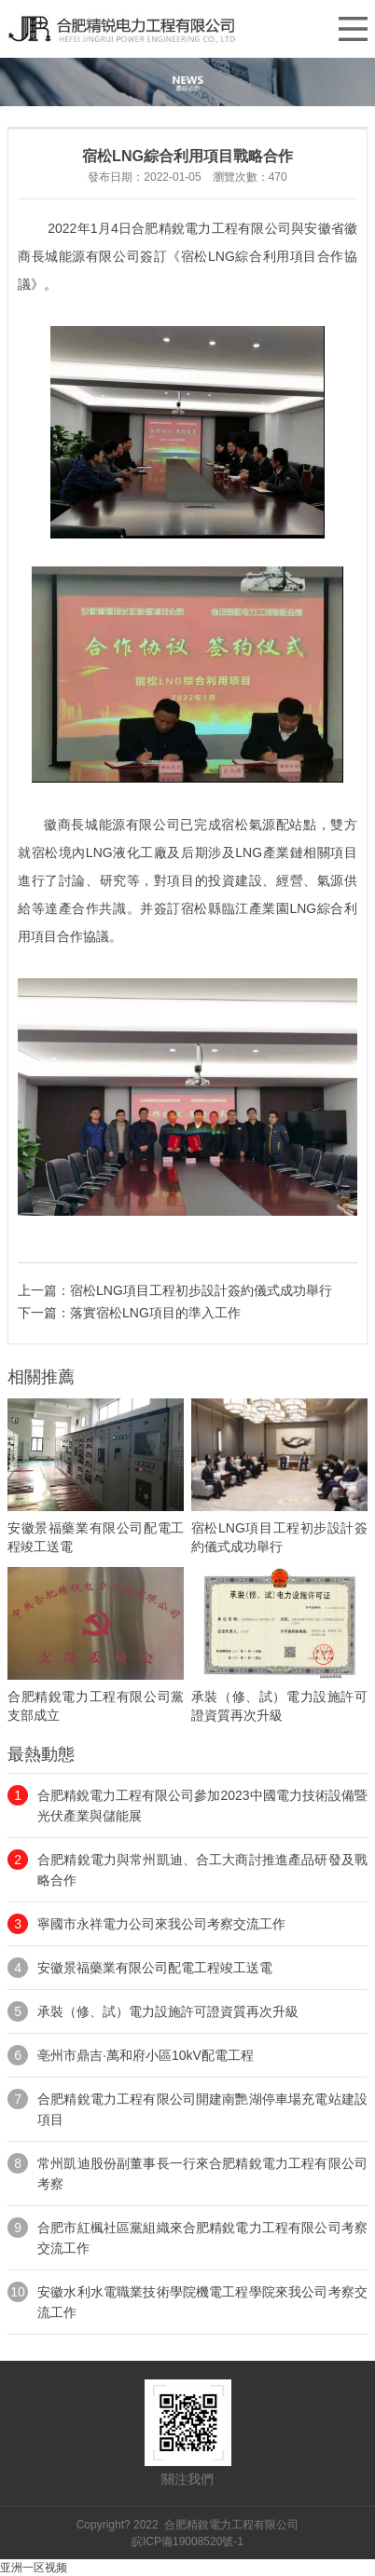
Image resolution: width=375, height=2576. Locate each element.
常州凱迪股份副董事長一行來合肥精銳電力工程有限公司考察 (202, 2173)
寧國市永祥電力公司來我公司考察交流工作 (161, 1923)
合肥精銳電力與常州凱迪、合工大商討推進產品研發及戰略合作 (202, 1870)
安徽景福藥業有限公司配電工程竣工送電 (154, 1967)
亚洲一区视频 (33, 2567)
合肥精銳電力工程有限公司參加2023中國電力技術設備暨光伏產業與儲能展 (202, 1805)
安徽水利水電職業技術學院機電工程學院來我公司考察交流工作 (202, 2302)
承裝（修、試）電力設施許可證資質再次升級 (168, 2011)
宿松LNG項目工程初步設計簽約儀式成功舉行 (201, 1290)
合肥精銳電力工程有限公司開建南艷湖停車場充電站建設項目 (202, 2109)
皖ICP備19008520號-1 (187, 2541)
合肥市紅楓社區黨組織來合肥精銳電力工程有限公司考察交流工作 (202, 2238)
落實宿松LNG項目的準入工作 (155, 1312)
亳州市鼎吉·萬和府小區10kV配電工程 (145, 2055)
